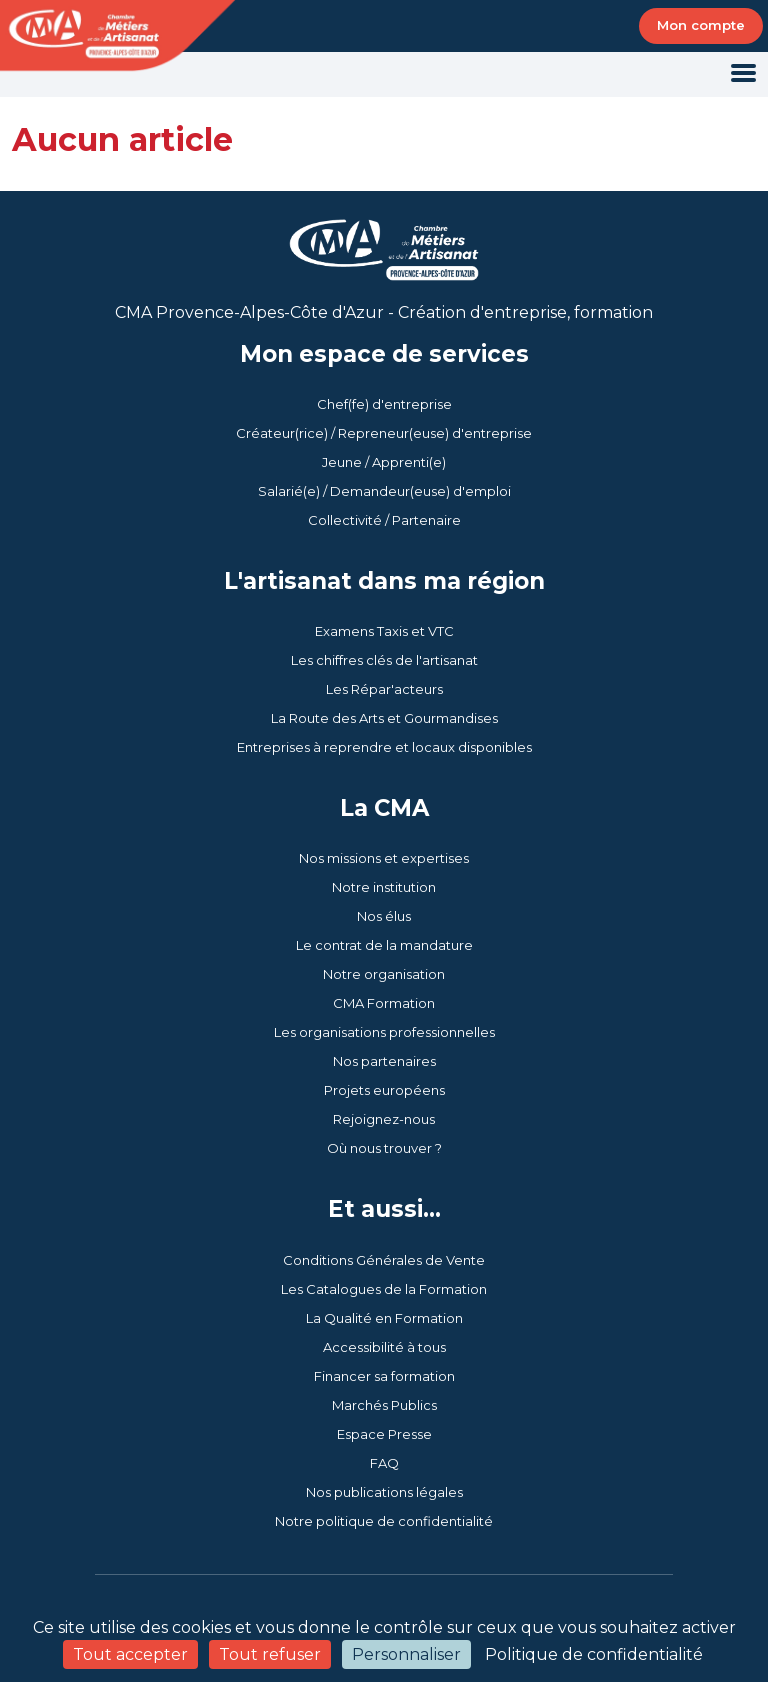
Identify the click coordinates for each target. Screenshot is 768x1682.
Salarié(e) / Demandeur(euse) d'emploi (384, 491)
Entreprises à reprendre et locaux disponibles (384, 747)
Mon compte (701, 25)
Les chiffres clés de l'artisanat (384, 660)
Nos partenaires (384, 1061)
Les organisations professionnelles (384, 1032)
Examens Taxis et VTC (384, 631)
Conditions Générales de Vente (384, 1260)
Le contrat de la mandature (384, 945)
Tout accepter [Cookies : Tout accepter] (130, 1654)
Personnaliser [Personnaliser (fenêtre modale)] (406, 1654)
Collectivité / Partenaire (384, 520)
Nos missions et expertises (384, 858)
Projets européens (384, 1090)
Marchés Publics (384, 1405)
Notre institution (384, 887)
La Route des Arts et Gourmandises (384, 718)
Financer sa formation (384, 1376)
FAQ (384, 1463)
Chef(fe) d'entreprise (384, 404)
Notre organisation (384, 974)
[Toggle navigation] (743, 74)
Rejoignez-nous (384, 1119)
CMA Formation (384, 1003)
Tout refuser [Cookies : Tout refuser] (270, 1654)
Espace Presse (384, 1434)
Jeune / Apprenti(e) (384, 462)
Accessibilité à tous (384, 1347)
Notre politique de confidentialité (384, 1521)
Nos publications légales (384, 1492)
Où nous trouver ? (384, 1148)
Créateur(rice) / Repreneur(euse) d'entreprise (384, 433)
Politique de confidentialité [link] (594, 1654)
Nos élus (384, 916)
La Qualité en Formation (384, 1318)
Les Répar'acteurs (384, 689)
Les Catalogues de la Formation (384, 1289)
